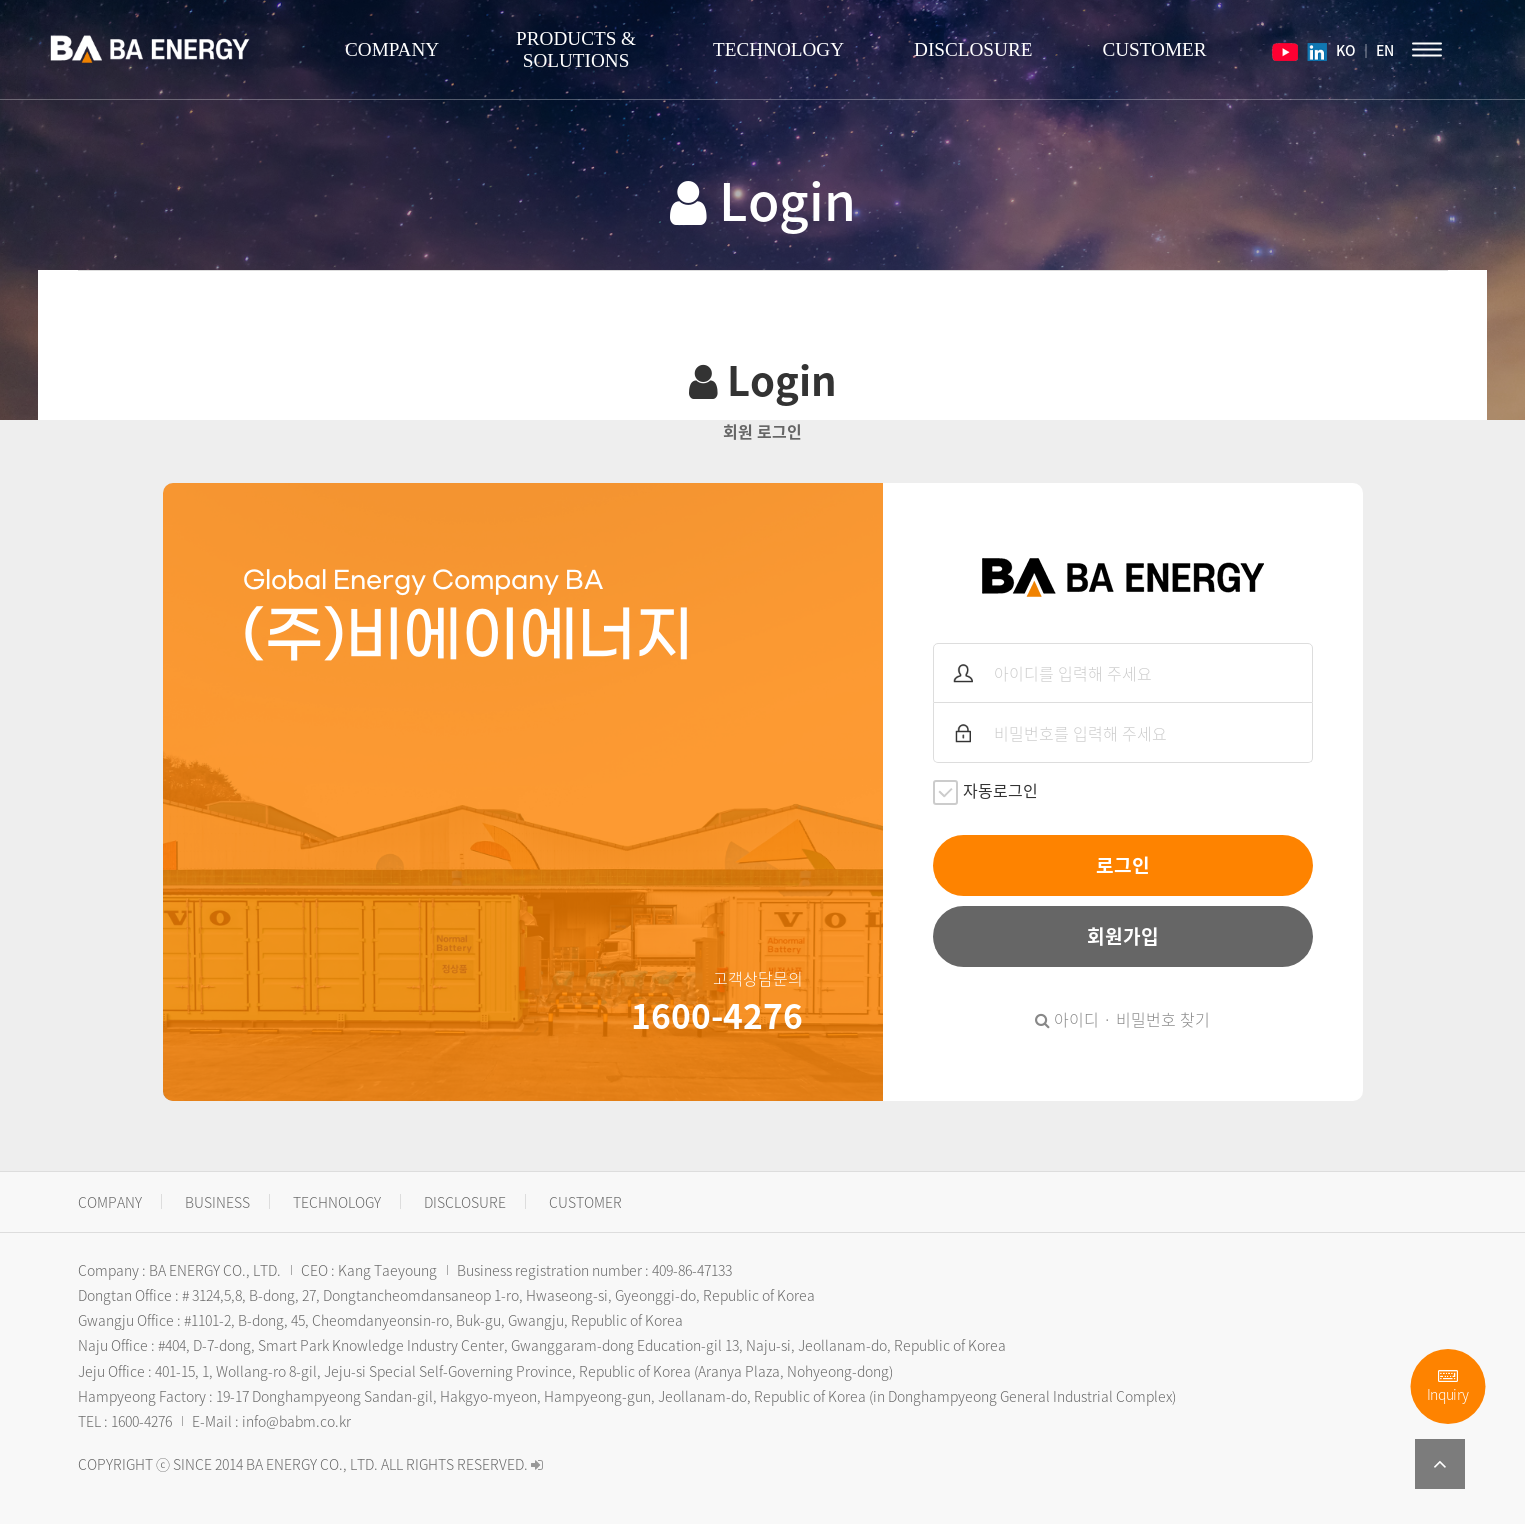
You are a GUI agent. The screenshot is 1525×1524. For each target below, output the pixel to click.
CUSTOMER (1154, 49)
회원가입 (1123, 936)
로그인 (1123, 865)
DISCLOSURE (973, 49)
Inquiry (1448, 1386)
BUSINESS (217, 1202)
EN (1385, 50)
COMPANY (392, 49)
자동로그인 (985, 791)
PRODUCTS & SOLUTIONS (576, 49)
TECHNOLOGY (778, 49)
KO (1344, 50)
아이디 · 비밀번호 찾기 (1122, 1019)
